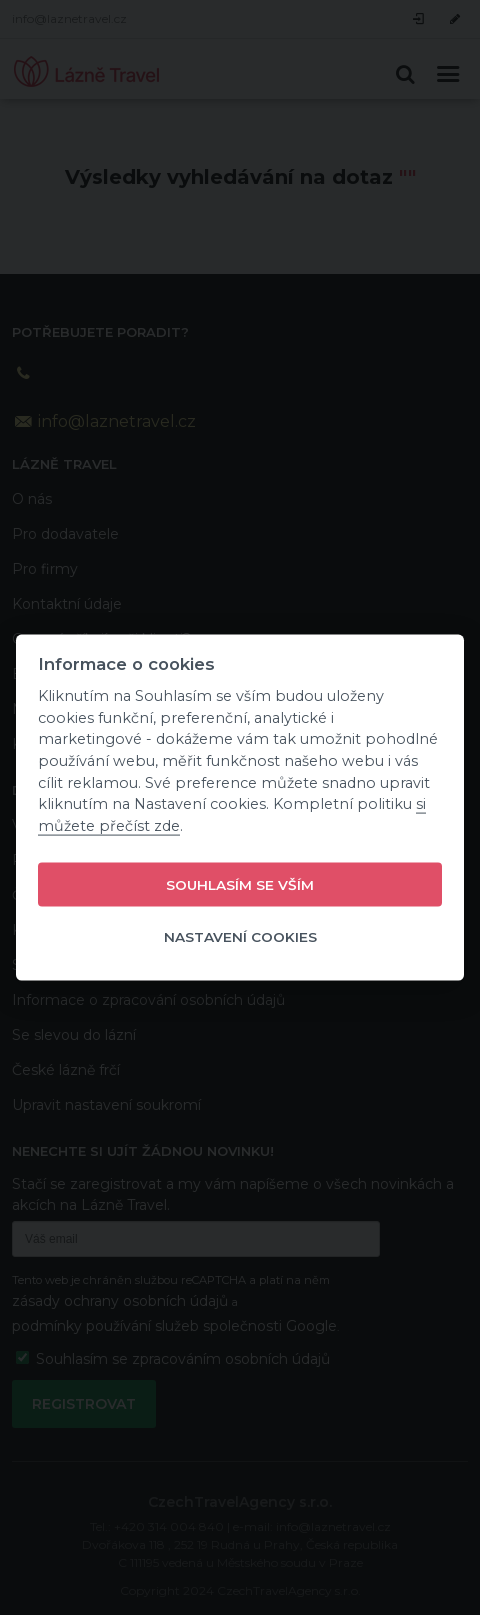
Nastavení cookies (240, 937)
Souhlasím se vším (240, 885)
